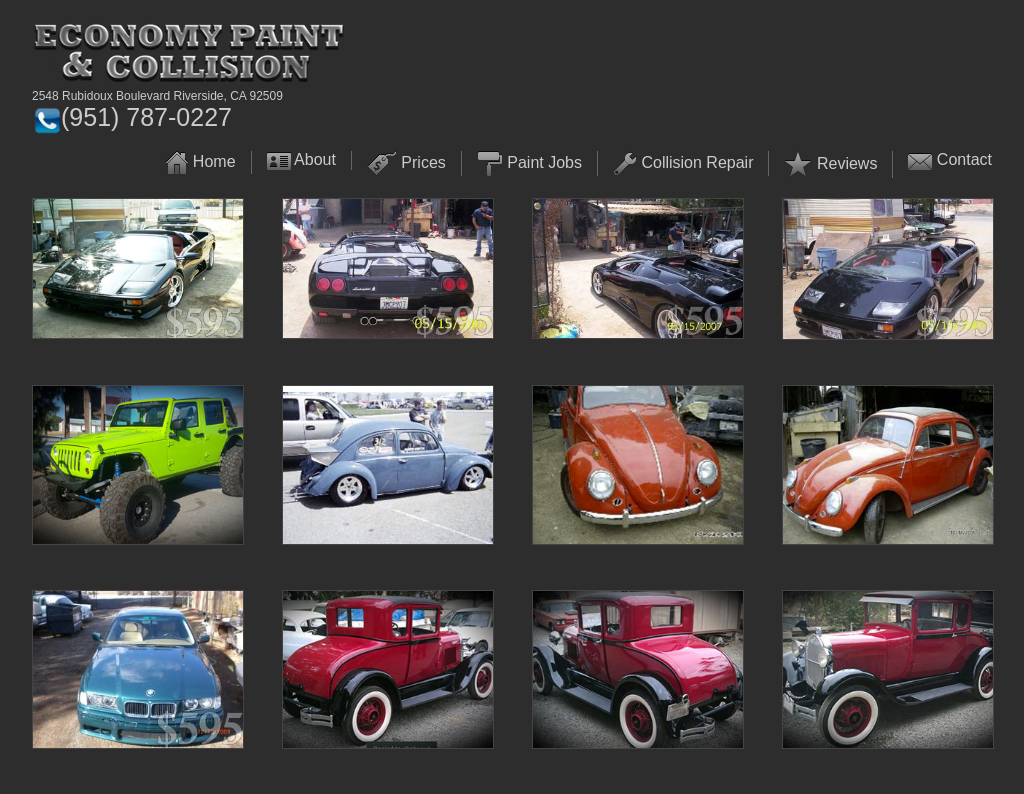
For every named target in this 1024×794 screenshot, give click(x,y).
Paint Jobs (544, 162)
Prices (423, 162)
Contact (964, 159)
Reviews (847, 163)
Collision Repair (697, 162)
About (315, 159)
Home (214, 161)
